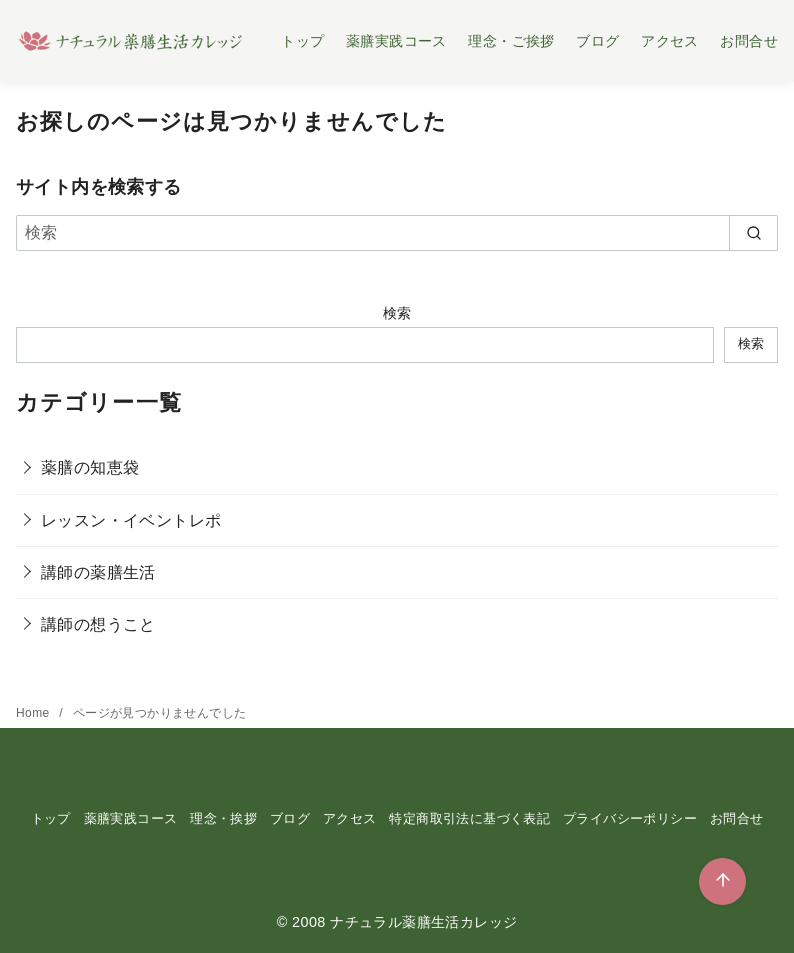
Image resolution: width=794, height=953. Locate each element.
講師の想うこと (98, 624)
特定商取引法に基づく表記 (469, 818)
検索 (397, 313)
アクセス (670, 41)
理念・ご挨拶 (511, 41)
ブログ (597, 41)
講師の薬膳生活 (98, 572)
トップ (302, 41)
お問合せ (749, 41)
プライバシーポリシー (630, 818)
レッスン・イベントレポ (131, 520)
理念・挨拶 (223, 818)
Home (34, 713)
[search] (753, 233)
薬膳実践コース (396, 41)
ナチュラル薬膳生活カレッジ (423, 922)
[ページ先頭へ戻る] (722, 881)
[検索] (397, 233)
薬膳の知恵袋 (90, 467)
